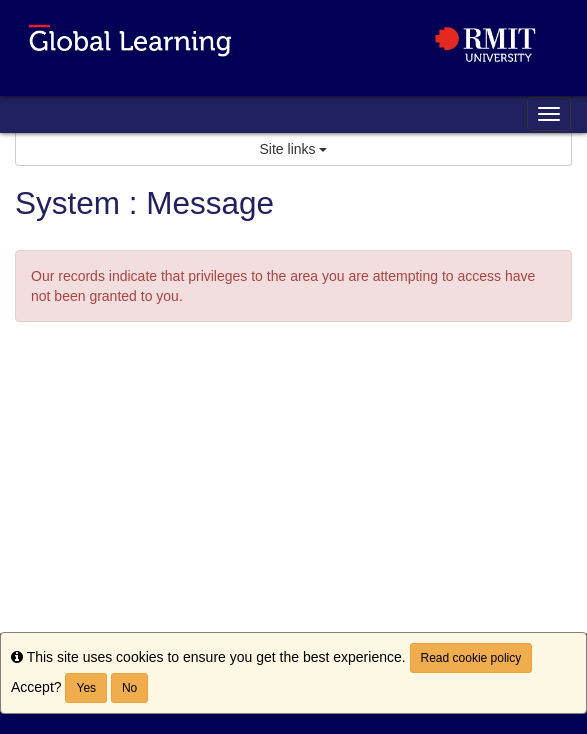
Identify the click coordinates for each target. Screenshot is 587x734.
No (129, 688)
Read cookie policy (471, 658)
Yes (86, 688)
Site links (294, 149)
